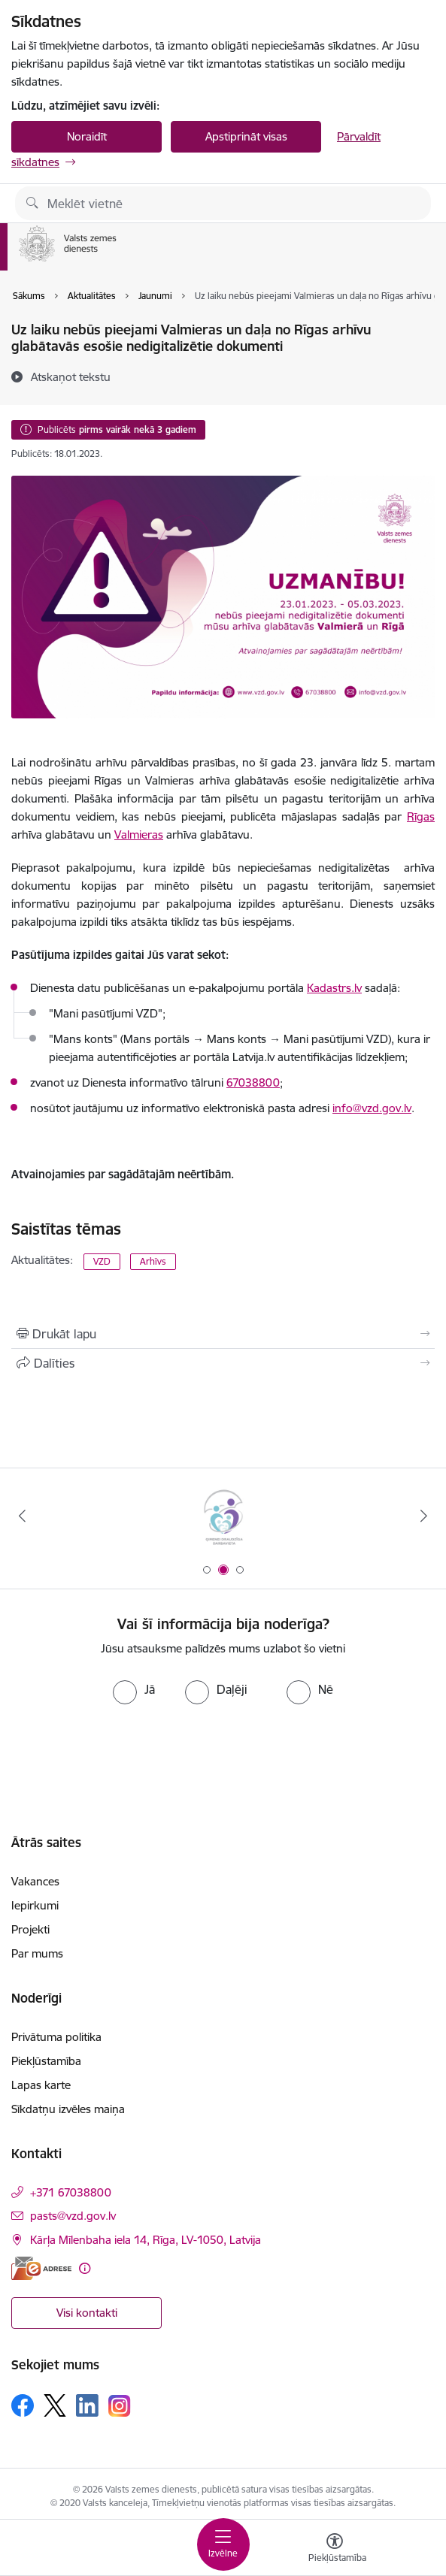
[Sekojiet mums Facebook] (22, 2405)
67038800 (253, 1082)
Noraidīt (87, 136)
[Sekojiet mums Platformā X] (55, 2405)
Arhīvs (153, 1261)
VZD (102, 1261)
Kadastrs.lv (334, 988)
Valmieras (138, 834)
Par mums (37, 1953)
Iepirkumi (35, 1905)
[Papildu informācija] (84, 2268)
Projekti (30, 1929)
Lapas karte (41, 2085)
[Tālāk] (424, 1516)
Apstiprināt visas (246, 136)
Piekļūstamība (46, 2061)
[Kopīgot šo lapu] (223, 1363)
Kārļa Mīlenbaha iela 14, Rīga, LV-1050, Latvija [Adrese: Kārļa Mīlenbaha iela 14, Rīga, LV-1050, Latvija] (145, 2240)
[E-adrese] (41, 2268)
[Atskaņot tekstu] (71, 376)
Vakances (35, 1881)
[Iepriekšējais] (22, 1516)
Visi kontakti (86, 2312)
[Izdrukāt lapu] (223, 1334)
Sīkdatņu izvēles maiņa (68, 2109)
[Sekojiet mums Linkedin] (87, 2405)
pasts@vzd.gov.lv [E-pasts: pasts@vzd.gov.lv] (73, 2216)
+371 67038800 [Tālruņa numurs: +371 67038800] (70, 2192)
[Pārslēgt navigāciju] (223, 2544)
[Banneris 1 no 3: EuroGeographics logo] (223, 1516)
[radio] (134, 1689)
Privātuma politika (56, 2037)
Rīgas (421, 816)
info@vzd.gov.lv (371, 1108)
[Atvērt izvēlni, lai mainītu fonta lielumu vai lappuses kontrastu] (334, 2549)
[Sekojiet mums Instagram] (119, 2406)
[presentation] (223, 1760)
